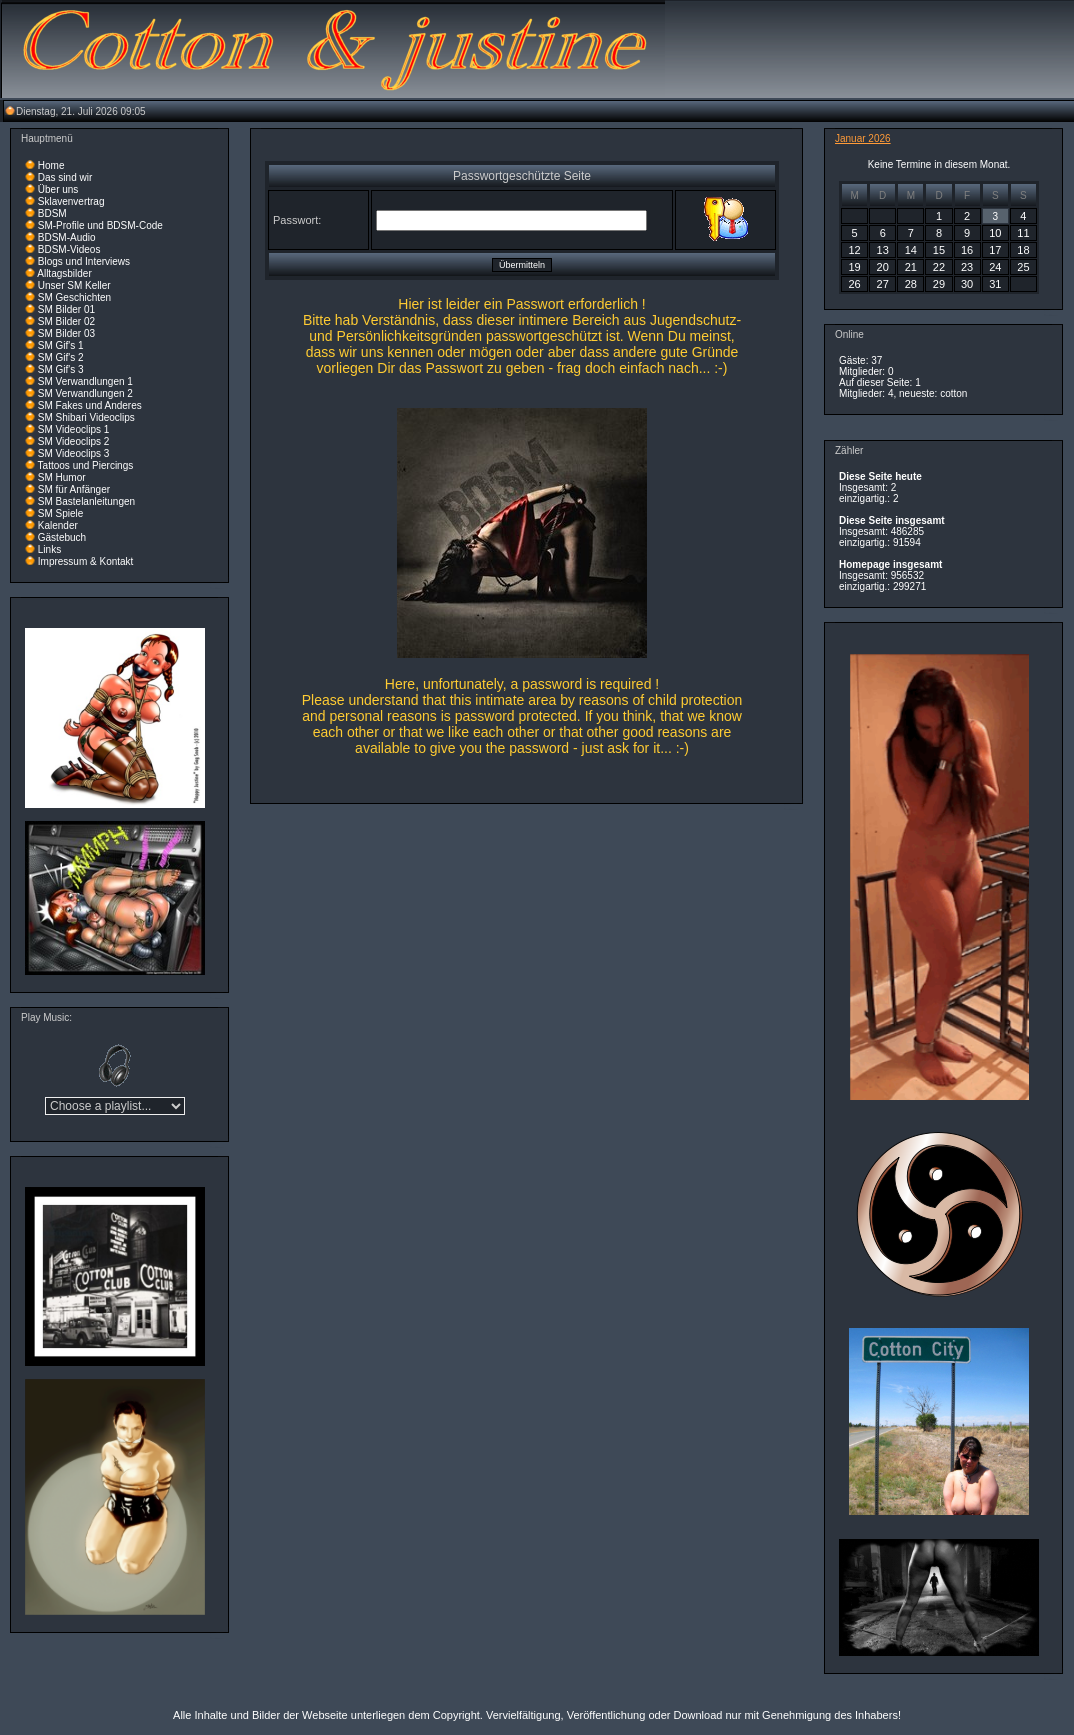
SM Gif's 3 (61, 369)
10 (995, 233)
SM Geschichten (74, 297)
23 (967, 267)
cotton (953, 393)
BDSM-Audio (67, 237)
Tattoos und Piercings (86, 465)
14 (911, 250)
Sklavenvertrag (71, 201)
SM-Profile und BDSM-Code (100, 225)
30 (967, 284)
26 (854, 284)
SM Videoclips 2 (74, 441)
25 (1023, 267)
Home (51, 165)
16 (967, 250)
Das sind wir (65, 177)
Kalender (58, 525)
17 (995, 250)
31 (995, 284)
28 (911, 284)
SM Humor (62, 477)
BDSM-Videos (69, 249)
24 (995, 267)
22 (939, 267)
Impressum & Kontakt (86, 561)
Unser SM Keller (74, 285)
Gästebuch (62, 537)
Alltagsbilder (64, 273)
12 (854, 250)
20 (883, 267)
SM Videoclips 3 (74, 453)
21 (911, 267)
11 (1023, 233)
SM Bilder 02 (66, 321)
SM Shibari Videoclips (86, 417)
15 (939, 250)
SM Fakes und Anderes (90, 405)
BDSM (52, 213)
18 (1023, 250)
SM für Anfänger (74, 489)
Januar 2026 (863, 138)
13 (883, 250)
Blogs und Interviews (84, 261)
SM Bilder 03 (66, 333)
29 (939, 284)
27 (883, 284)
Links (49, 549)
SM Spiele (61, 513)
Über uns (58, 189)
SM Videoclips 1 (74, 429)
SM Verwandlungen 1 (85, 381)
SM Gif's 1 (61, 345)
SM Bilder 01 (66, 309)
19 (854, 267)
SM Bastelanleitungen (86, 501)
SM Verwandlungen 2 (85, 393)
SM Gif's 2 (61, 357)
